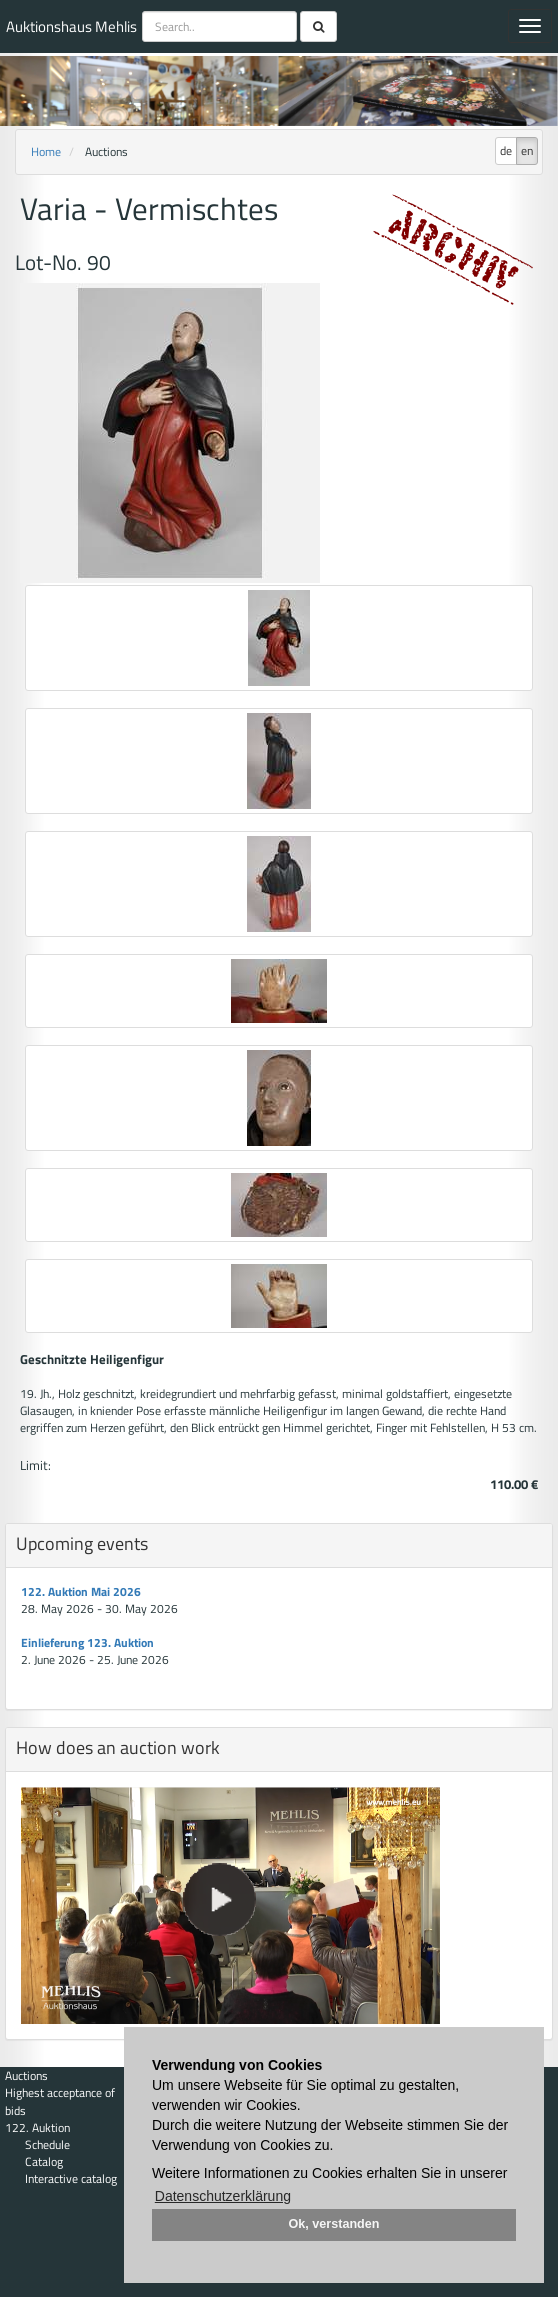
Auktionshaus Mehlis (71, 26)
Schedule (47, 2144)
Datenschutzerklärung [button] (223, 2196)
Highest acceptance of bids (60, 2101)
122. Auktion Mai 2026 (81, 1591)
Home (46, 151)
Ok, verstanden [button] (334, 2224)
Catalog (44, 2161)
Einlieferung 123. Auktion (87, 1642)
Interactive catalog (71, 2178)
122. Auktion (37, 2127)
